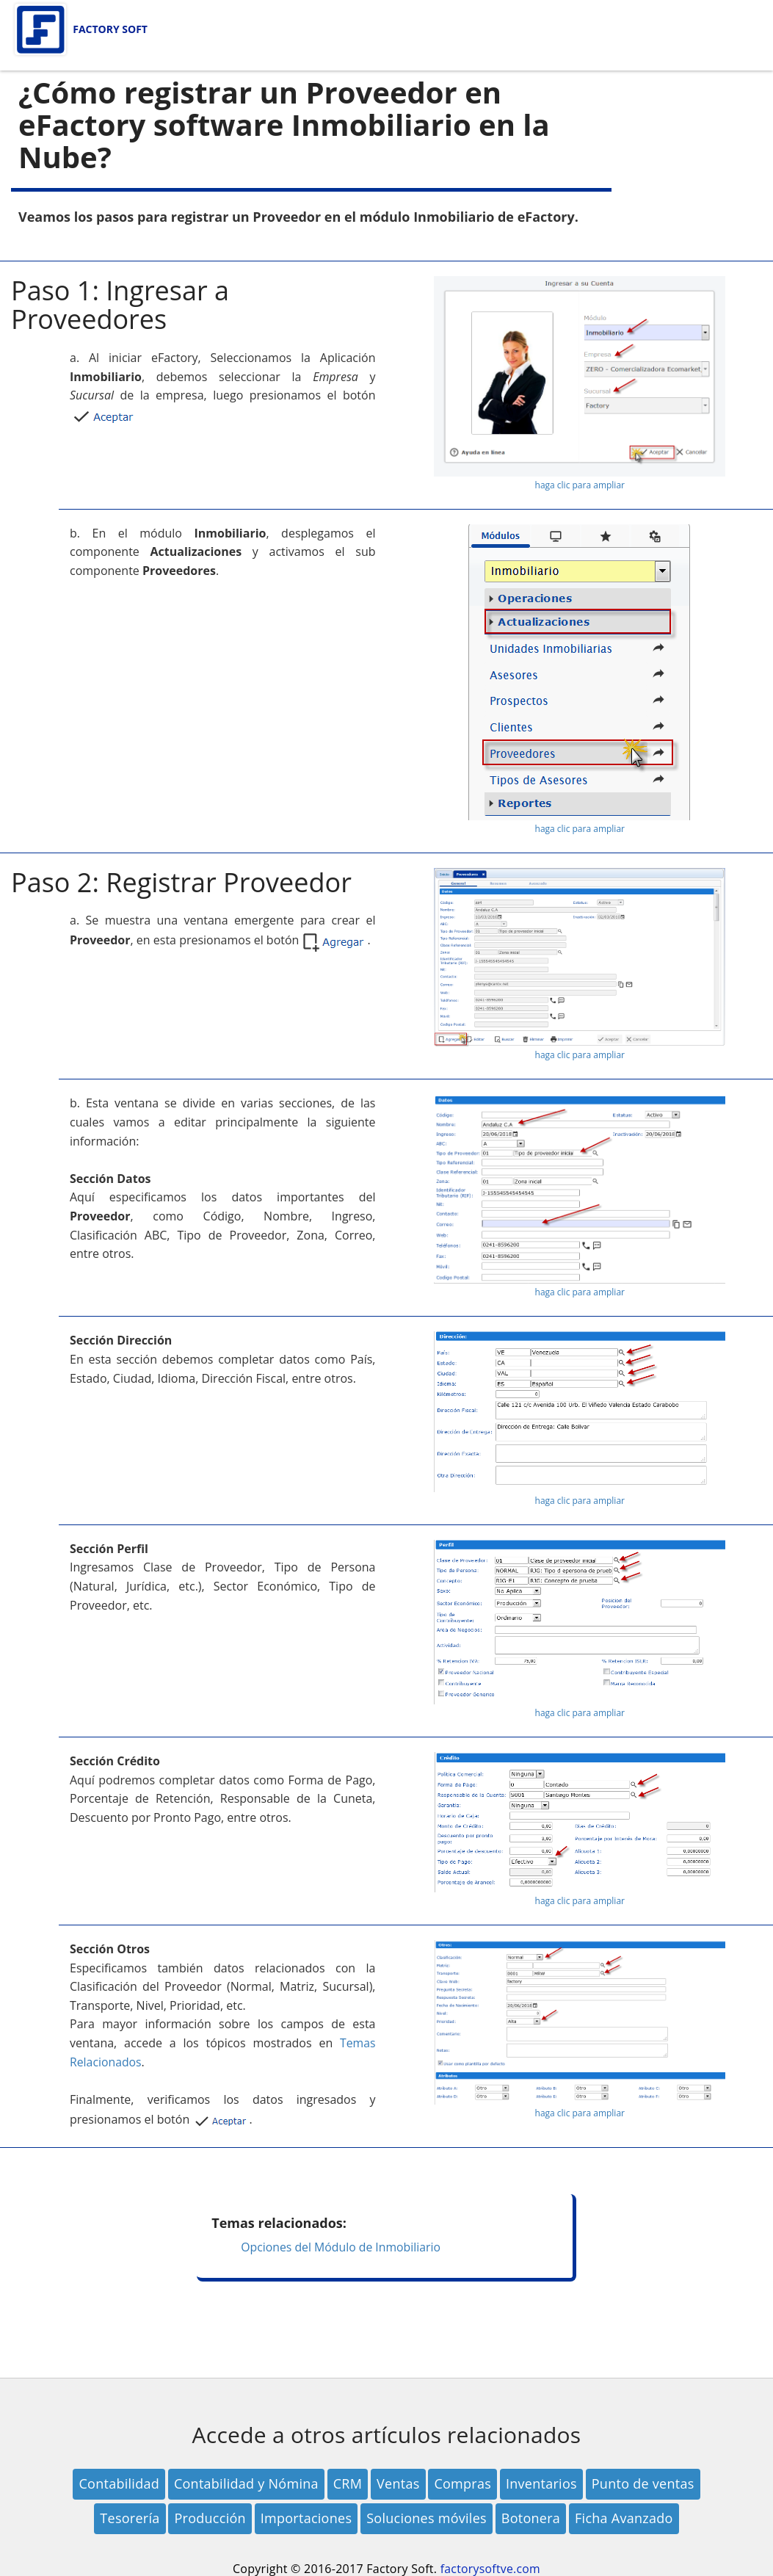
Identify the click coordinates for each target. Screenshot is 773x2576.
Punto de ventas (643, 2483)
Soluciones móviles (426, 2518)
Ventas (398, 2483)
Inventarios (541, 2483)
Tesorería (129, 2518)
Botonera (530, 2518)
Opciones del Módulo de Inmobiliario (342, 2247)
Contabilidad (119, 2483)
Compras (462, 2483)
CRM (347, 2483)
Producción (209, 2518)
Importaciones (306, 2518)
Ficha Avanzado (624, 2518)
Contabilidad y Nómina (246, 2483)
